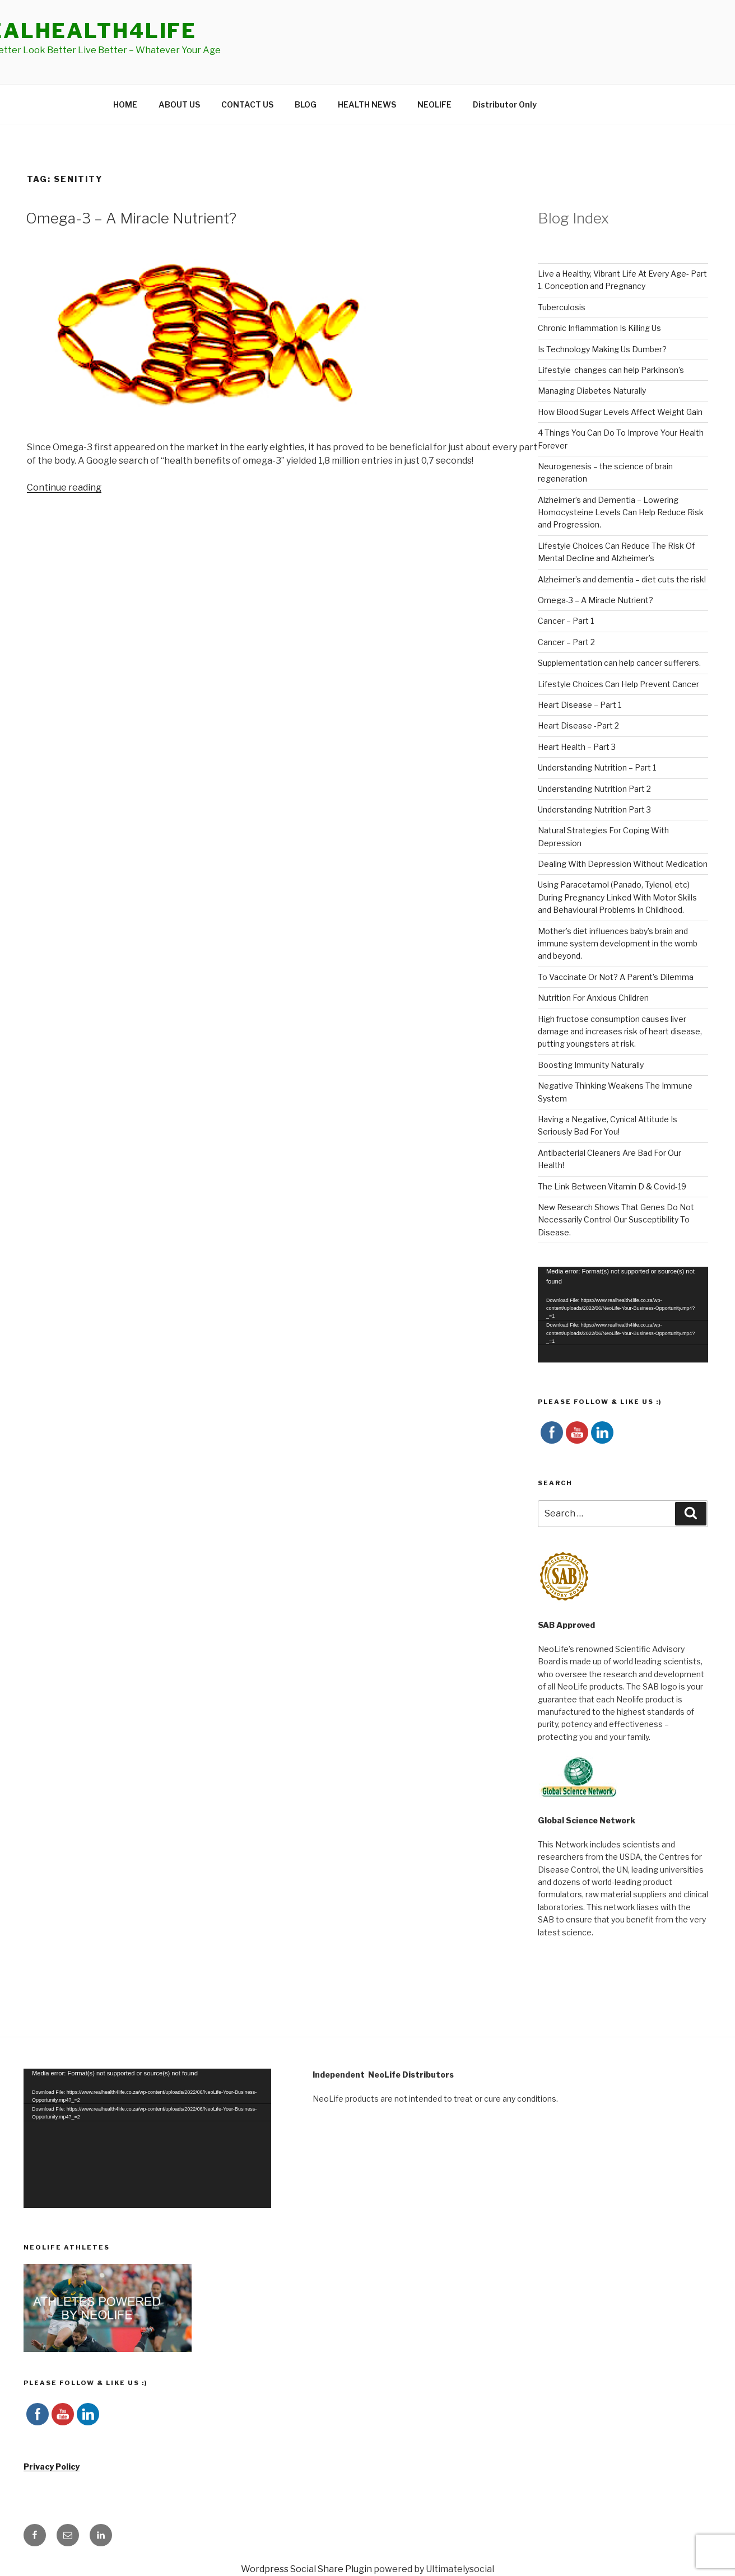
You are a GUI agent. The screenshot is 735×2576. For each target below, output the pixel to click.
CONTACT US (247, 104)
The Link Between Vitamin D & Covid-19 (612, 1186)
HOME (125, 104)
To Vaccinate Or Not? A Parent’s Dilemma (616, 977)
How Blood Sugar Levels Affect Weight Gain (620, 412)
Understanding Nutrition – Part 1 (597, 767)
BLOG (306, 104)
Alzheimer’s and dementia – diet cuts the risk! (622, 579)
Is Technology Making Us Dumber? (602, 349)
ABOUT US (179, 104)
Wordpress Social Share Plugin (307, 2569)
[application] (623, 1314)
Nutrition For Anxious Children (593, 997)
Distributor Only (505, 104)
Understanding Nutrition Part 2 (594, 789)
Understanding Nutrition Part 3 (594, 809)
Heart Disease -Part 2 (578, 725)
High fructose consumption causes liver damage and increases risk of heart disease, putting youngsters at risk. (620, 1031)
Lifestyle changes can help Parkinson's (611, 370)
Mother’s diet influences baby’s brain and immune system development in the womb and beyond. (617, 943)
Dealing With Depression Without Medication (623, 864)
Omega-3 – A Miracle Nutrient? (131, 218)
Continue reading (64, 487)
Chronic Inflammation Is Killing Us (599, 328)
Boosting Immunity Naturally (591, 1065)
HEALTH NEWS (367, 104)
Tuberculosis (561, 307)
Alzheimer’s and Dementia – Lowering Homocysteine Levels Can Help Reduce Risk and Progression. (621, 512)
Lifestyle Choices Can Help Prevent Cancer (618, 684)
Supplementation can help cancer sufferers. (619, 663)
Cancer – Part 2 (566, 642)
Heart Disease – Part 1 (579, 705)
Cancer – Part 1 (566, 621)
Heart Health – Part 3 (577, 747)
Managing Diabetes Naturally (592, 390)
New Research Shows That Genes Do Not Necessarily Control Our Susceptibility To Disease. (616, 1219)
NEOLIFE (434, 104)
